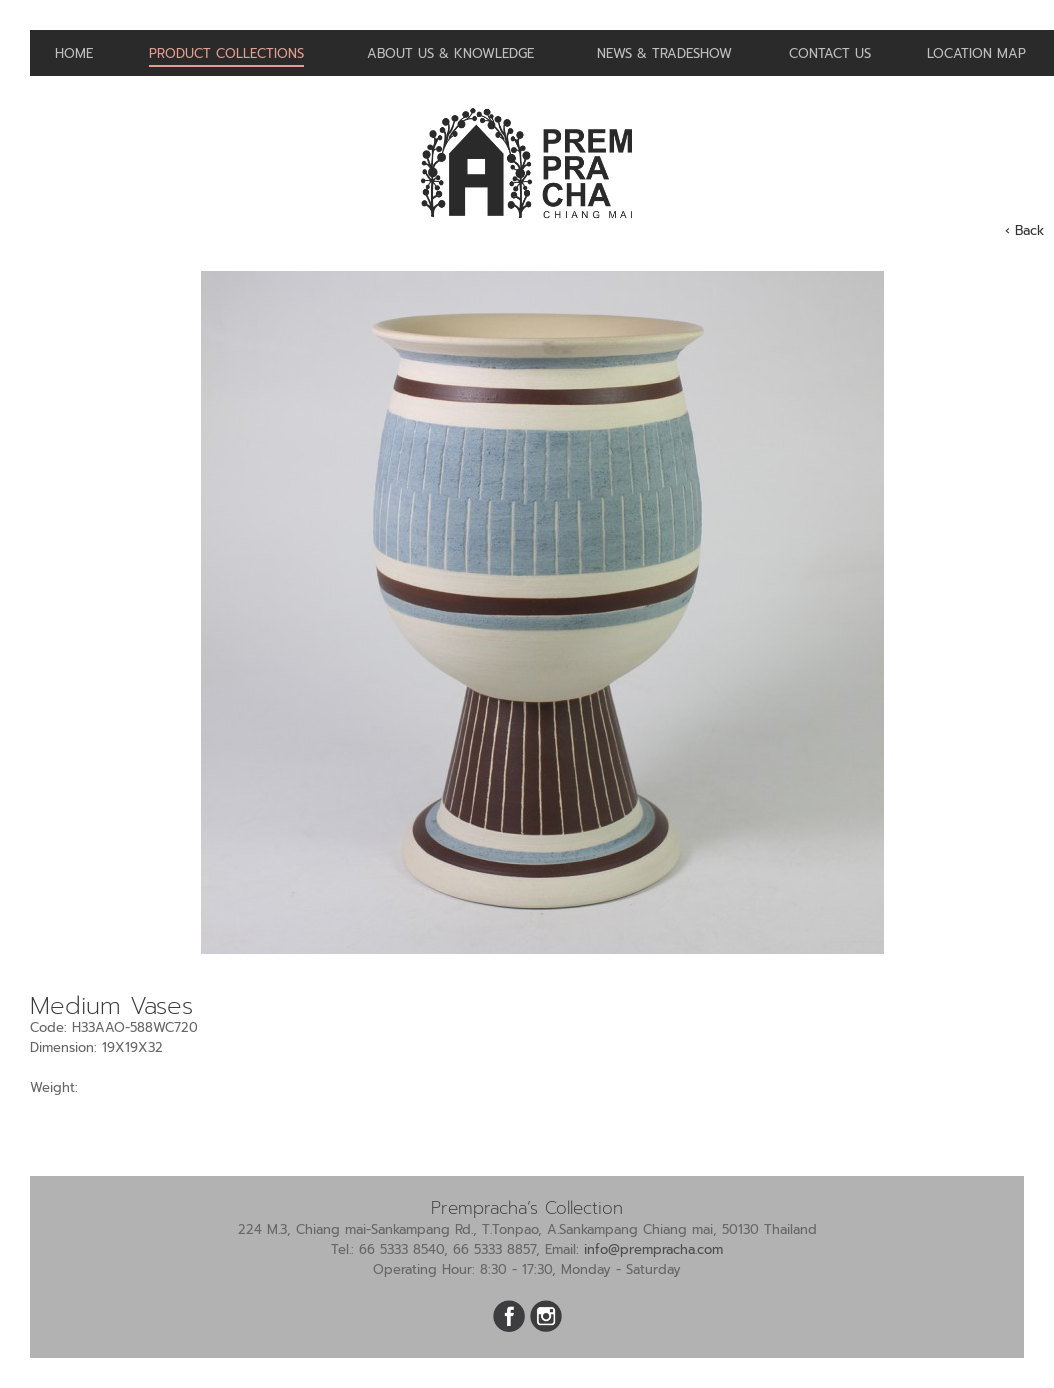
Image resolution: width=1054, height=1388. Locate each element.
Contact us (830, 53)
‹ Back (1024, 230)
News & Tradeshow (664, 53)
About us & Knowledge (450, 53)
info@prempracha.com (653, 1249)
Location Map (976, 53)
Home (74, 53)
